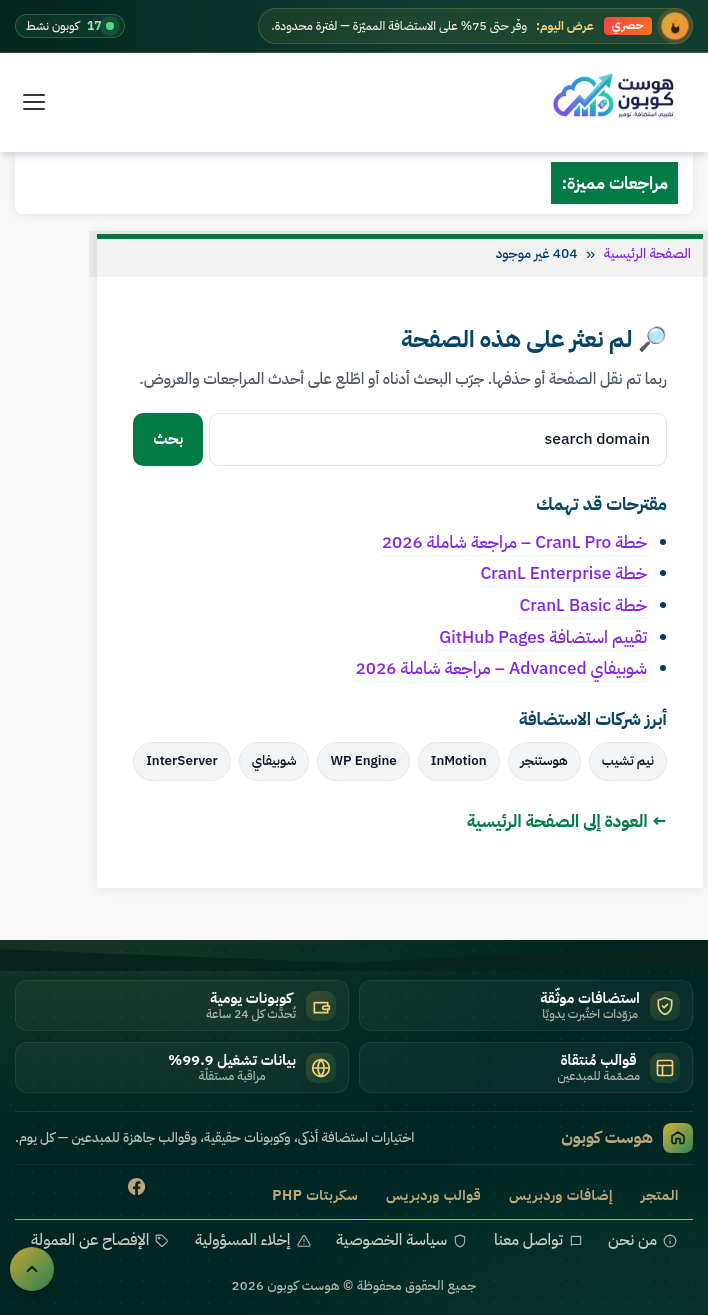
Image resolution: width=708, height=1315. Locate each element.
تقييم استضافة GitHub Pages (543, 637)
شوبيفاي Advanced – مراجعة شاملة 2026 (501, 668)
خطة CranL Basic (583, 605)
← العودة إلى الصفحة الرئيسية (567, 821)
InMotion (459, 761)
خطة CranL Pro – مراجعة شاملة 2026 (514, 542)
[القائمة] (34, 102)
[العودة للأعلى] (32, 1269)
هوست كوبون (627, 1138)
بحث (168, 439)
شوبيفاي (274, 761)
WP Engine (363, 761)
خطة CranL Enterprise (563, 573)
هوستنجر (544, 761)
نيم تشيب (628, 761)
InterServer (182, 761)
